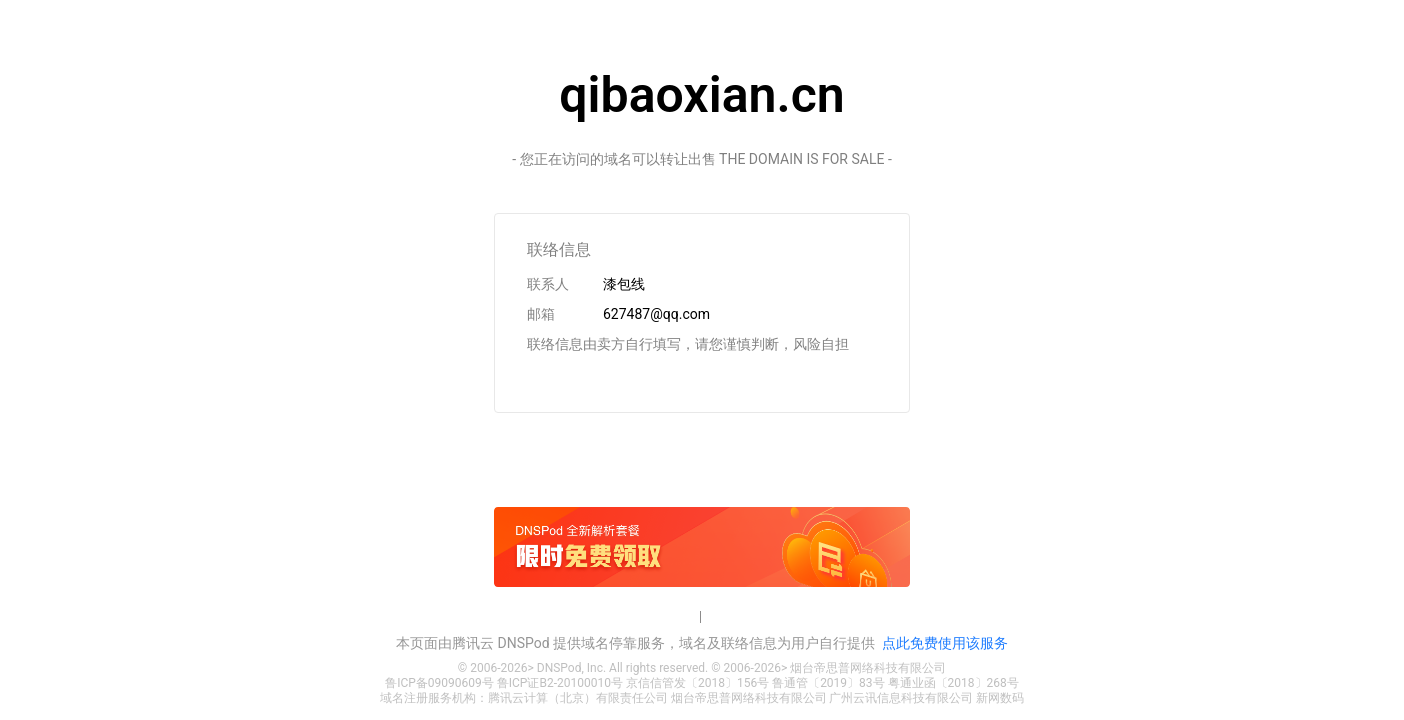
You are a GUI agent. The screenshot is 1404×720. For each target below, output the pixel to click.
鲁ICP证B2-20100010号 (560, 683)
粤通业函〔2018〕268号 (953, 683)
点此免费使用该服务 (945, 643)
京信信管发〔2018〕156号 (697, 683)
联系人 (548, 284)
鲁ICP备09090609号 (439, 683)
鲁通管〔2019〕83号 (828, 683)
